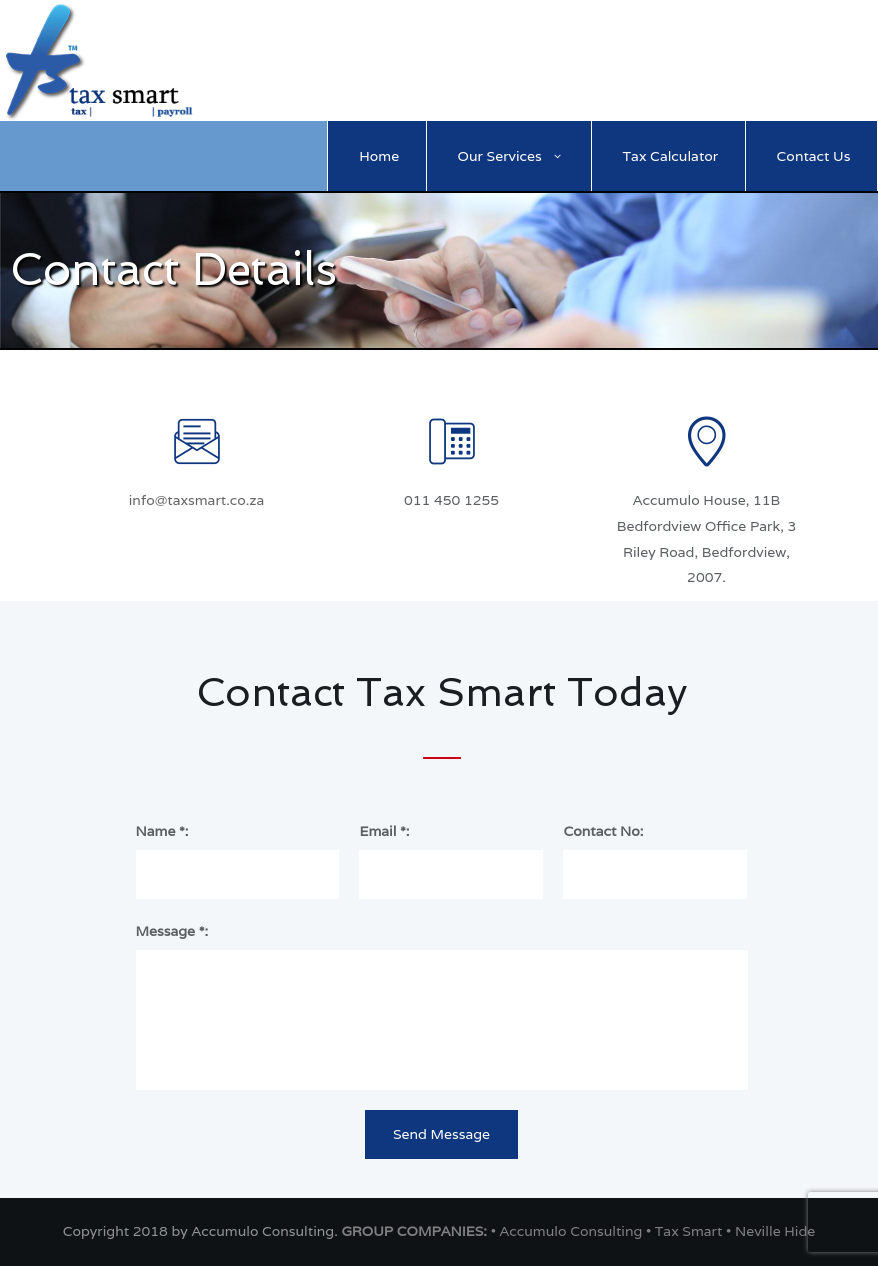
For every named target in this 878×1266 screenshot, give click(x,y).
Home (379, 156)
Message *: (172, 931)
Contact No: (603, 831)
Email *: (384, 831)
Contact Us (814, 156)
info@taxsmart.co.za (196, 500)
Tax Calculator (671, 156)
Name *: (162, 831)
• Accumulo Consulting (568, 1231)
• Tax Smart (686, 1231)
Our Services (500, 156)
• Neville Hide (770, 1231)
